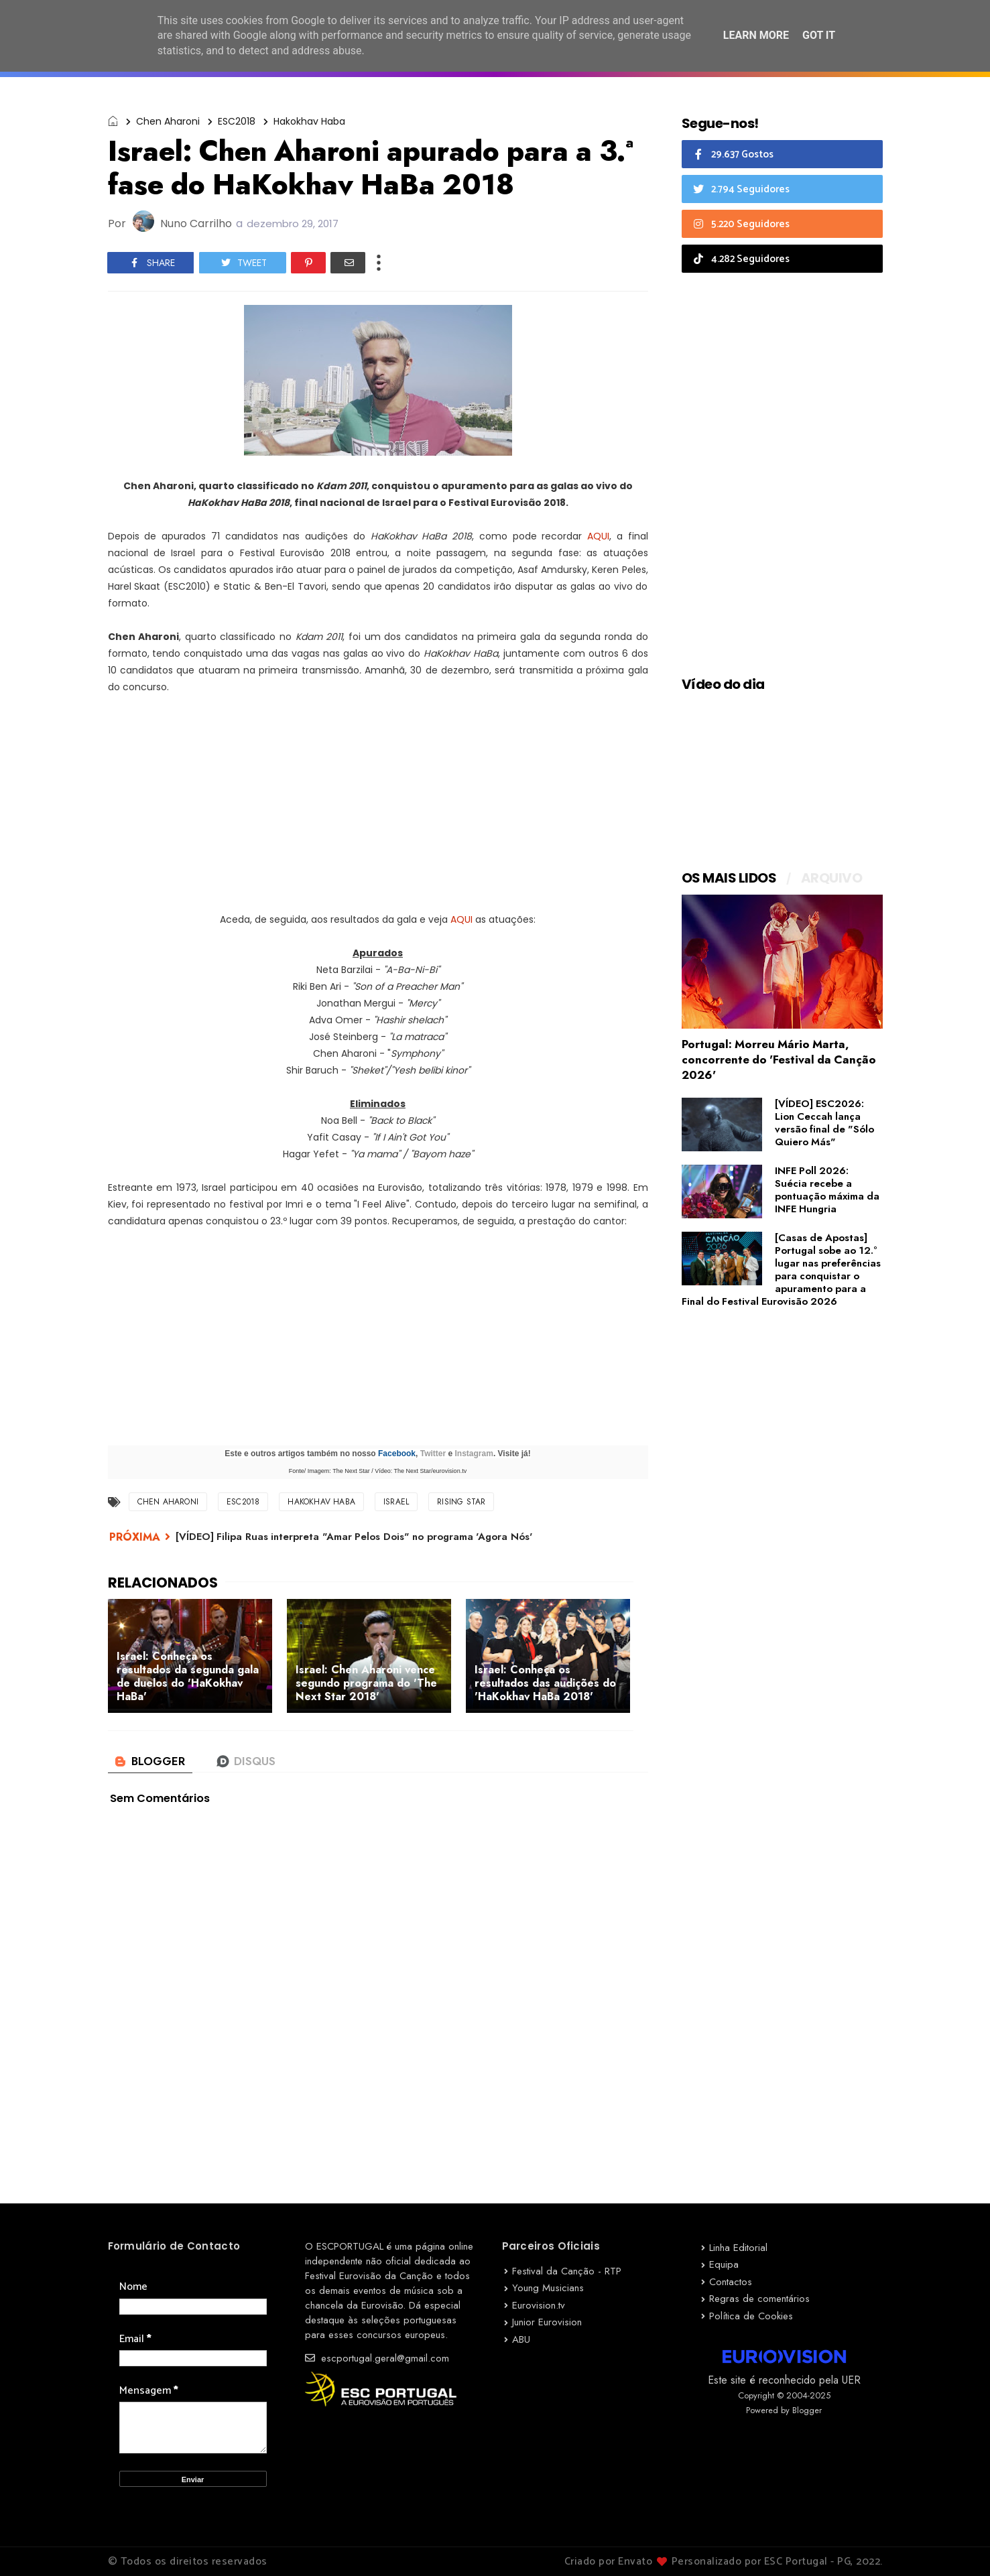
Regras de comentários (759, 2298)
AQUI (598, 536)
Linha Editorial (738, 2247)
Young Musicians (548, 2287)
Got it (818, 35)
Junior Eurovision (547, 2322)
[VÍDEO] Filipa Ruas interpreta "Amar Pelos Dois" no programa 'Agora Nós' (354, 1536)
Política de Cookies (751, 2316)
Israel (396, 1502)
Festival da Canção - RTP (566, 2271)
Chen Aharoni (168, 121)
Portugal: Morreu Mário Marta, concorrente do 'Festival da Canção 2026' (779, 1059)
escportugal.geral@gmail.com (377, 2358)
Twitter (433, 1453)
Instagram (474, 1453)
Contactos (730, 2281)
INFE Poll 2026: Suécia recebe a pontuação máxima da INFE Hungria (827, 1189)
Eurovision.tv (538, 2305)
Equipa (724, 2264)
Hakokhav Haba (309, 121)
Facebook (397, 1453)
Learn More (756, 35)
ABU (521, 2339)
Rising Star (461, 1502)
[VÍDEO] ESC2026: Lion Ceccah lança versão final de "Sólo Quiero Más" (824, 1122)
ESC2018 (236, 121)
